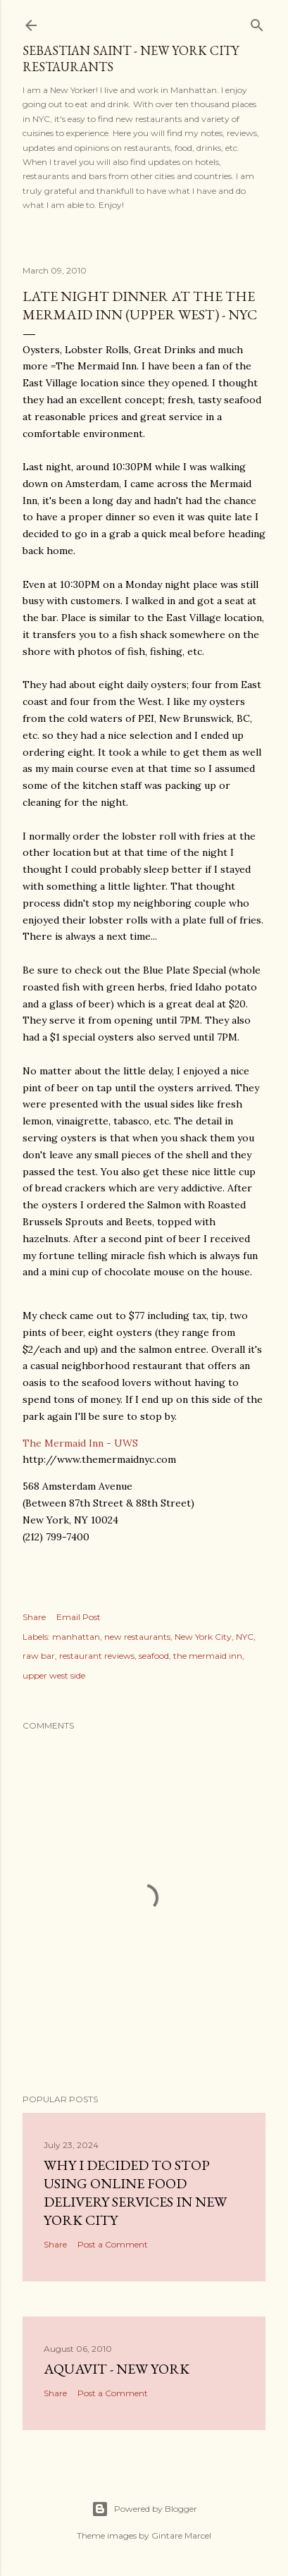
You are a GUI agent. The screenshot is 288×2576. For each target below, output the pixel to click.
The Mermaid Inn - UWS (80, 1443)
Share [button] (34, 1617)
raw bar (39, 1655)
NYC (244, 1636)
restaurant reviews (96, 1655)
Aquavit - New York (116, 2369)
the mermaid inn (207, 1655)
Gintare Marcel (181, 2535)
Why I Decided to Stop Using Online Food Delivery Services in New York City (135, 2192)
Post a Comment (112, 2244)
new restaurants (137, 1636)
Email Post (78, 1617)
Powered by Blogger (144, 2509)
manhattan (76, 1636)
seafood (154, 1655)
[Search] (257, 22)
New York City (203, 1636)
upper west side (54, 1675)
